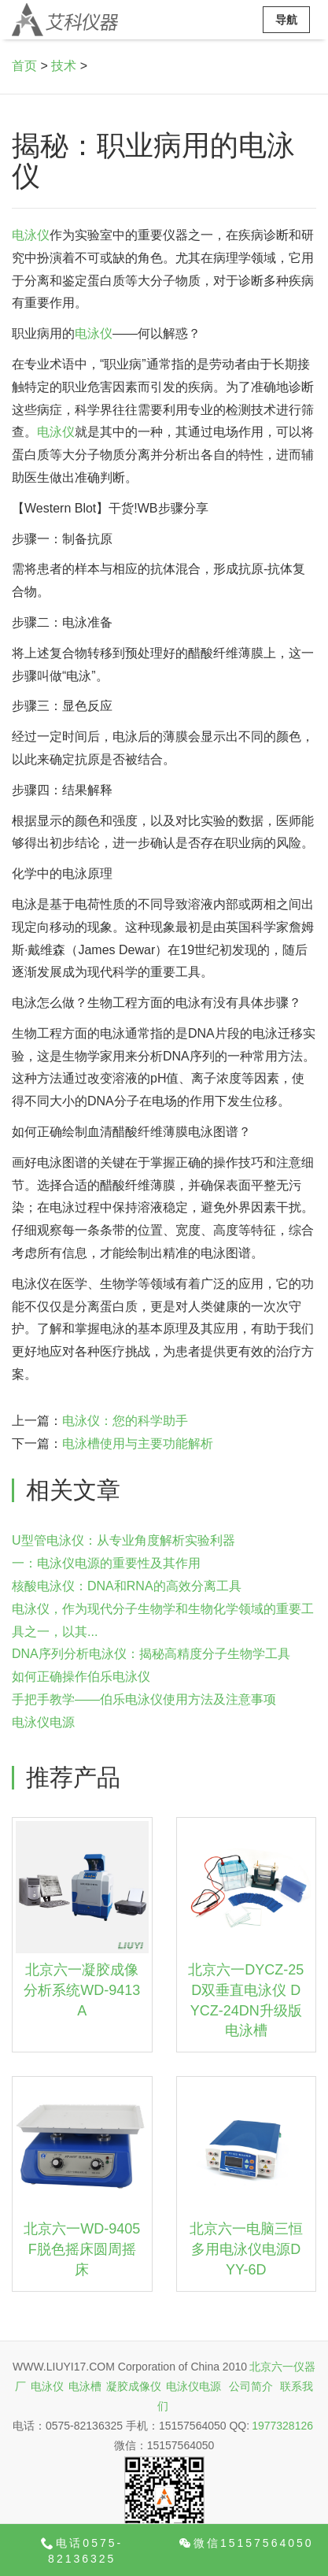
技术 (63, 65)
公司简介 (251, 2386)
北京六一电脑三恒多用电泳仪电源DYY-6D (246, 2249)
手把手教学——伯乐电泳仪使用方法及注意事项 (144, 1699)
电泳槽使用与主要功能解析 (137, 1443)
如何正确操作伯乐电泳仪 (81, 1676)
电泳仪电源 (43, 1722)
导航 (286, 19)
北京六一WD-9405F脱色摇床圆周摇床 (82, 2249)
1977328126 (282, 2425)
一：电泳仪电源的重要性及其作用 (106, 1563)
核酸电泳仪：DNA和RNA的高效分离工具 (126, 1586)
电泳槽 (84, 2386)
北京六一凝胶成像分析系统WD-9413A (82, 1990)
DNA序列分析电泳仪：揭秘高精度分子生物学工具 (151, 1653)
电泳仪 (31, 235)
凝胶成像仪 (133, 2386)
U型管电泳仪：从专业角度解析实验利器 (123, 1540)
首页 (24, 65)
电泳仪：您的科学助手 (125, 1420)
